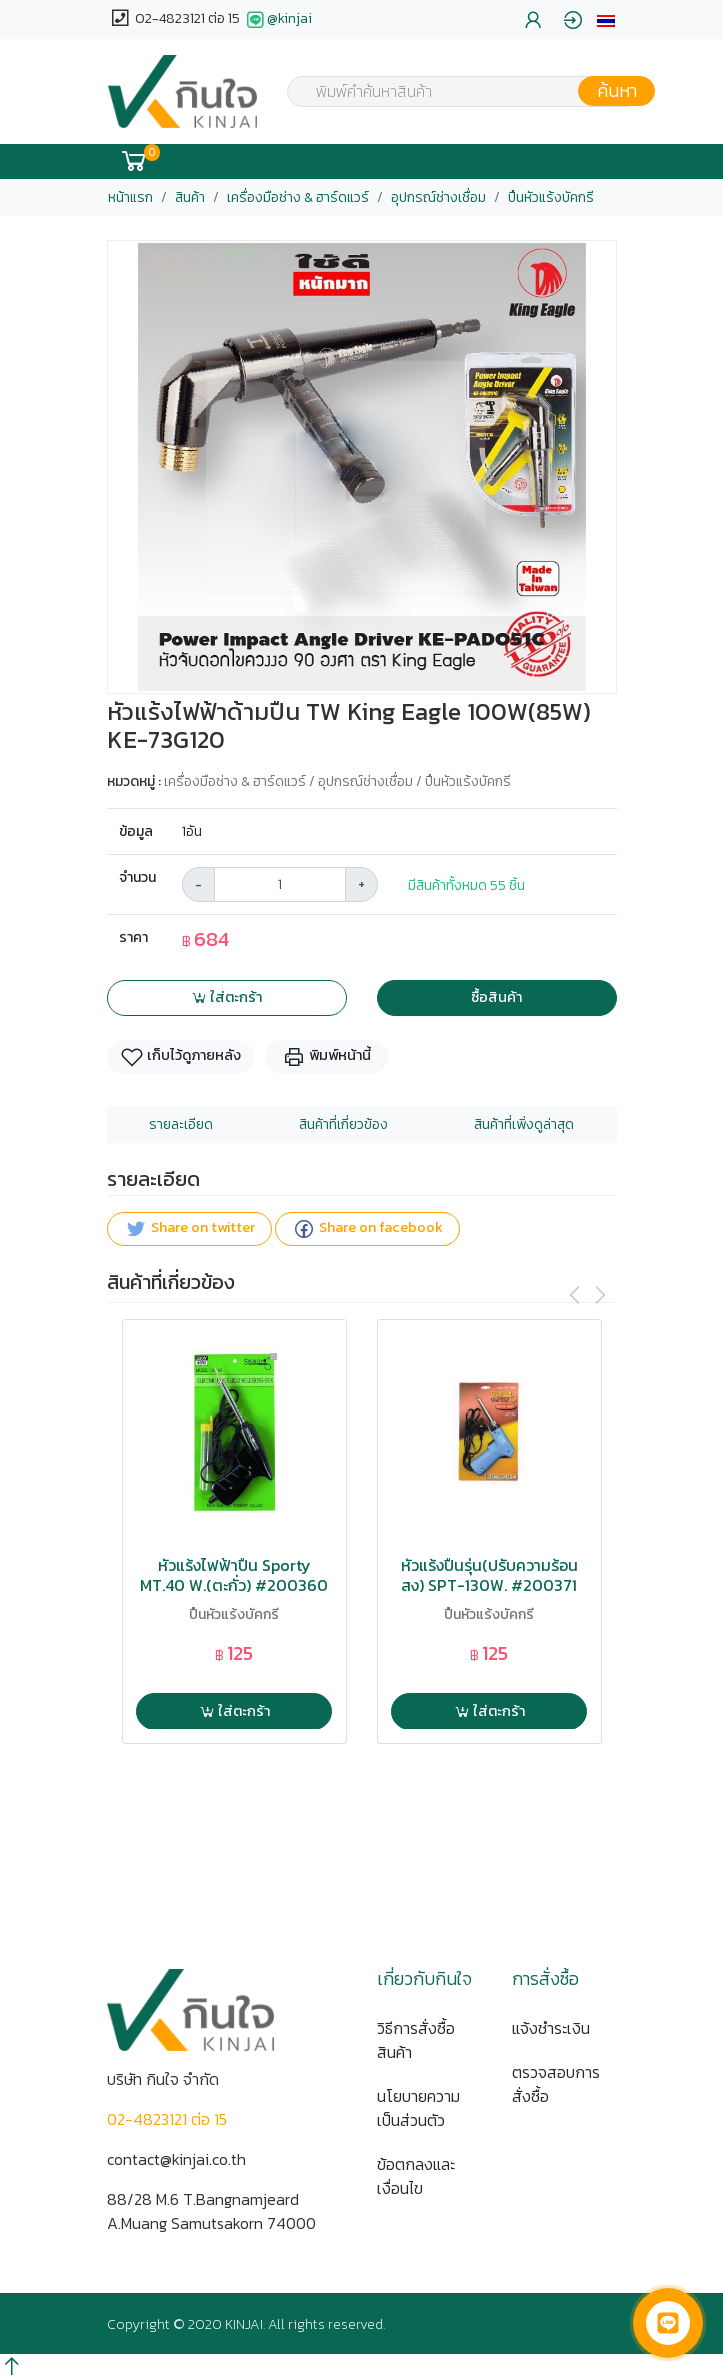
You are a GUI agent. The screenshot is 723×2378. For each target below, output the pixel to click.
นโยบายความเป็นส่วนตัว (418, 2108)
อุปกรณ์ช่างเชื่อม (438, 197)
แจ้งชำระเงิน (551, 2028)
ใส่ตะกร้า (226, 997)
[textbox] (459, 93)
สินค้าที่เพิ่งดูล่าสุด (524, 1124)
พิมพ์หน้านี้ (326, 1056)
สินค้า (190, 197)
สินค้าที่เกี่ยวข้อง (343, 1124)
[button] (606, 19)
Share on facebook (367, 1228)
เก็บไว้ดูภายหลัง (180, 1056)
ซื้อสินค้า (496, 997)
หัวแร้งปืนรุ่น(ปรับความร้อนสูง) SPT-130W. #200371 (489, 1575)
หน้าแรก (130, 197)
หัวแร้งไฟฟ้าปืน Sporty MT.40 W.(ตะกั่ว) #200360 (234, 1575)
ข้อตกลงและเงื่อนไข (416, 2176)
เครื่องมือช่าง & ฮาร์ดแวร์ (298, 197)
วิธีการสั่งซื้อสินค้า (416, 2040)
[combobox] (459, 91)
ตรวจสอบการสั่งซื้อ (556, 2084)
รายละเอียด (181, 1124)
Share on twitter (189, 1228)
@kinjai (277, 20)
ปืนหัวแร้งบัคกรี (551, 197)
